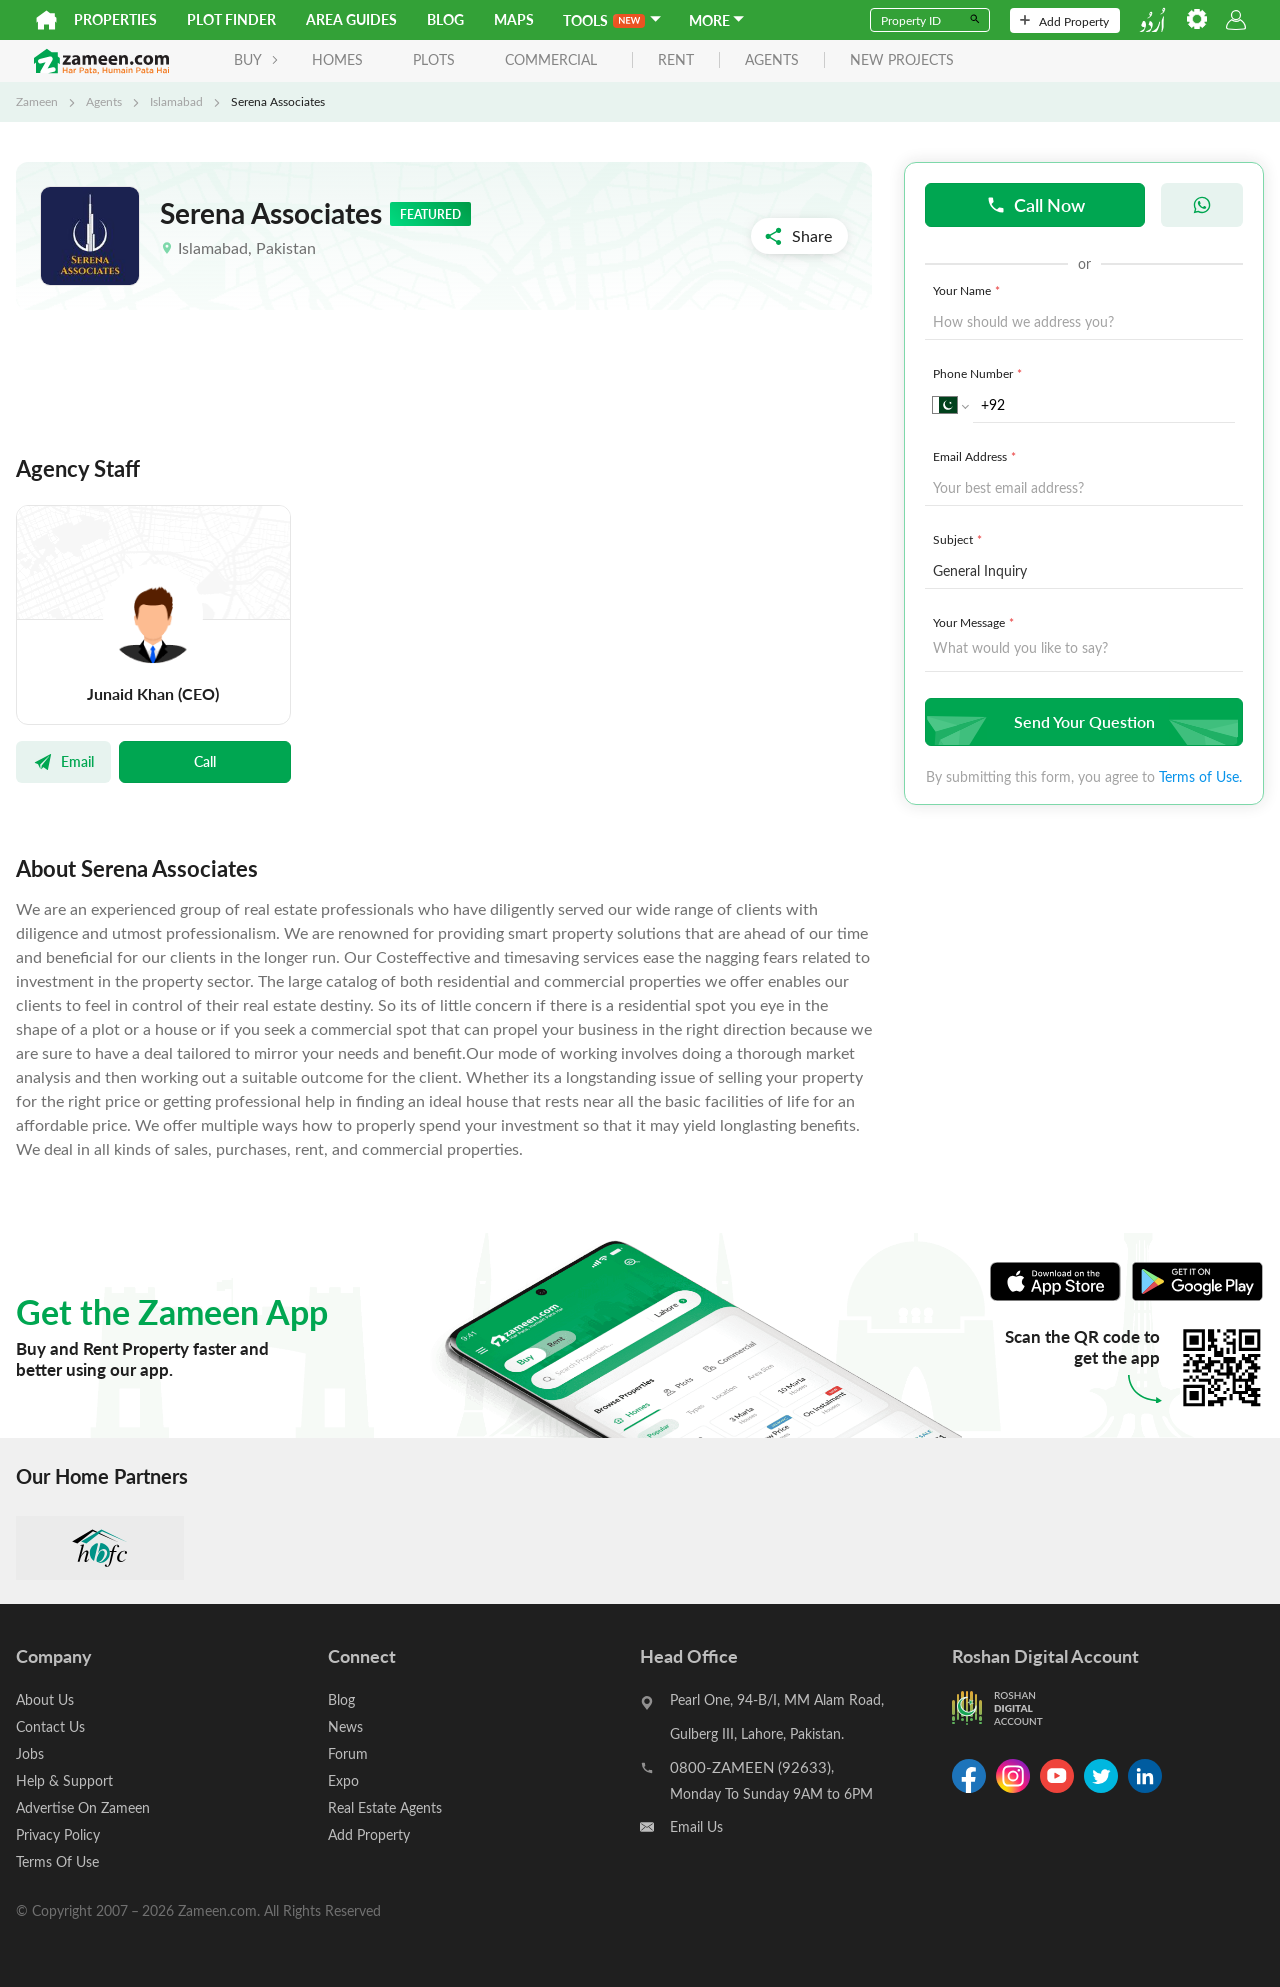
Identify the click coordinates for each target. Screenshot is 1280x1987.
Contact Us (50, 1726)
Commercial (551, 59)
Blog (445, 19)
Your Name (968, 290)
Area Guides (351, 19)
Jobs (30, 1753)
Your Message (975, 622)
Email (63, 761)
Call (205, 761)
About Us (45, 1699)
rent (676, 60)
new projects (902, 60)
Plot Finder (231, 19)
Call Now (1035, 204)
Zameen (37, 101)
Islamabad (176, 101)
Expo (343, 1780)
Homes (337, 59)
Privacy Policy (58, 1834)
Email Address (976, 456)
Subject (959, 539)
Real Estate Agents (385, 1807)
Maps (514, 19)
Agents (104, 101)
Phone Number (979, 373)
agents (772, 60)
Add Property (1064, 21)
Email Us (696, 1826)
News (345, 1726)
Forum (348, 1753)
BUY (256, 59)
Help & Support (64, 1780)
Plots (434, 59)
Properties (115, 19)
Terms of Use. (1200, 776)
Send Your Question (1081, 721)
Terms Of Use (57, 1861)
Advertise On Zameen (83, 1807)
